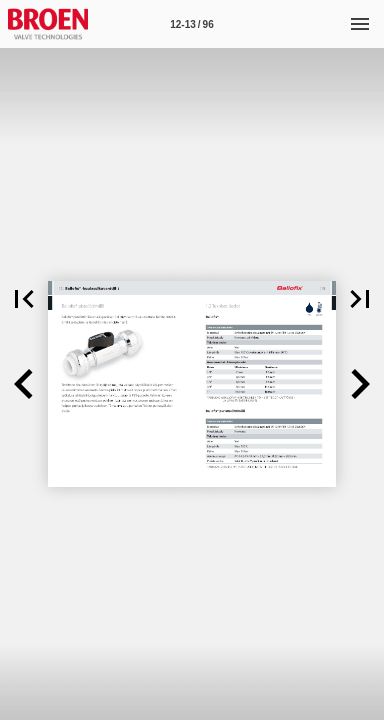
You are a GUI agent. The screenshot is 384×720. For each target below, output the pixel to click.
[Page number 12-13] (192, 24)
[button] (24, 299)
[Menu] (360, 24)
